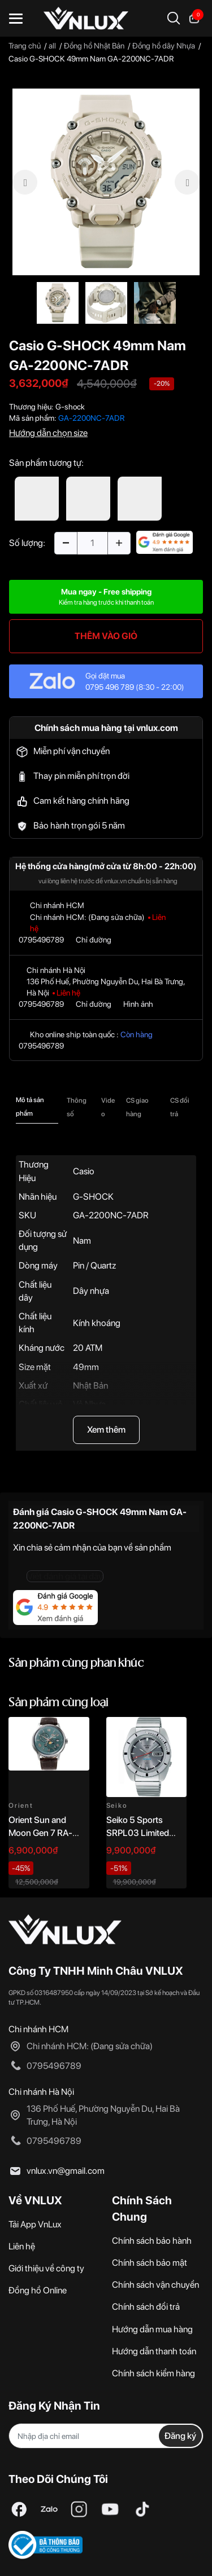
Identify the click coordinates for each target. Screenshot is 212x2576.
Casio (83, 1171)
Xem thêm (106, 1429)
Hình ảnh (138, 1004)
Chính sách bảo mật (149, 2262)
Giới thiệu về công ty (46, 2268)
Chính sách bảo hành (152, 2240)
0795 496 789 (109, 687)
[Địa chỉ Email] (106, 2436)
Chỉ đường (93, 939)
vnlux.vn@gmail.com (66, 2170)
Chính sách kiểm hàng (153, 2373)
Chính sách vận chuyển (155, 2284)
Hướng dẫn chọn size (48, 433)
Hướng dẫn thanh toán (154, 2351)
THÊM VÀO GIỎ (106, 636)
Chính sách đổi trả (146, 2306)
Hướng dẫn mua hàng (152, 2329)
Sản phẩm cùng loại (58, 1703)
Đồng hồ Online (37, 2290)
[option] (106, 182)
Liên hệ (21, 2246)
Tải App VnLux (35, 2224)
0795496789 (41, 939)
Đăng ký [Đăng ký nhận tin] (180, 2435)
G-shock (70, 406)
